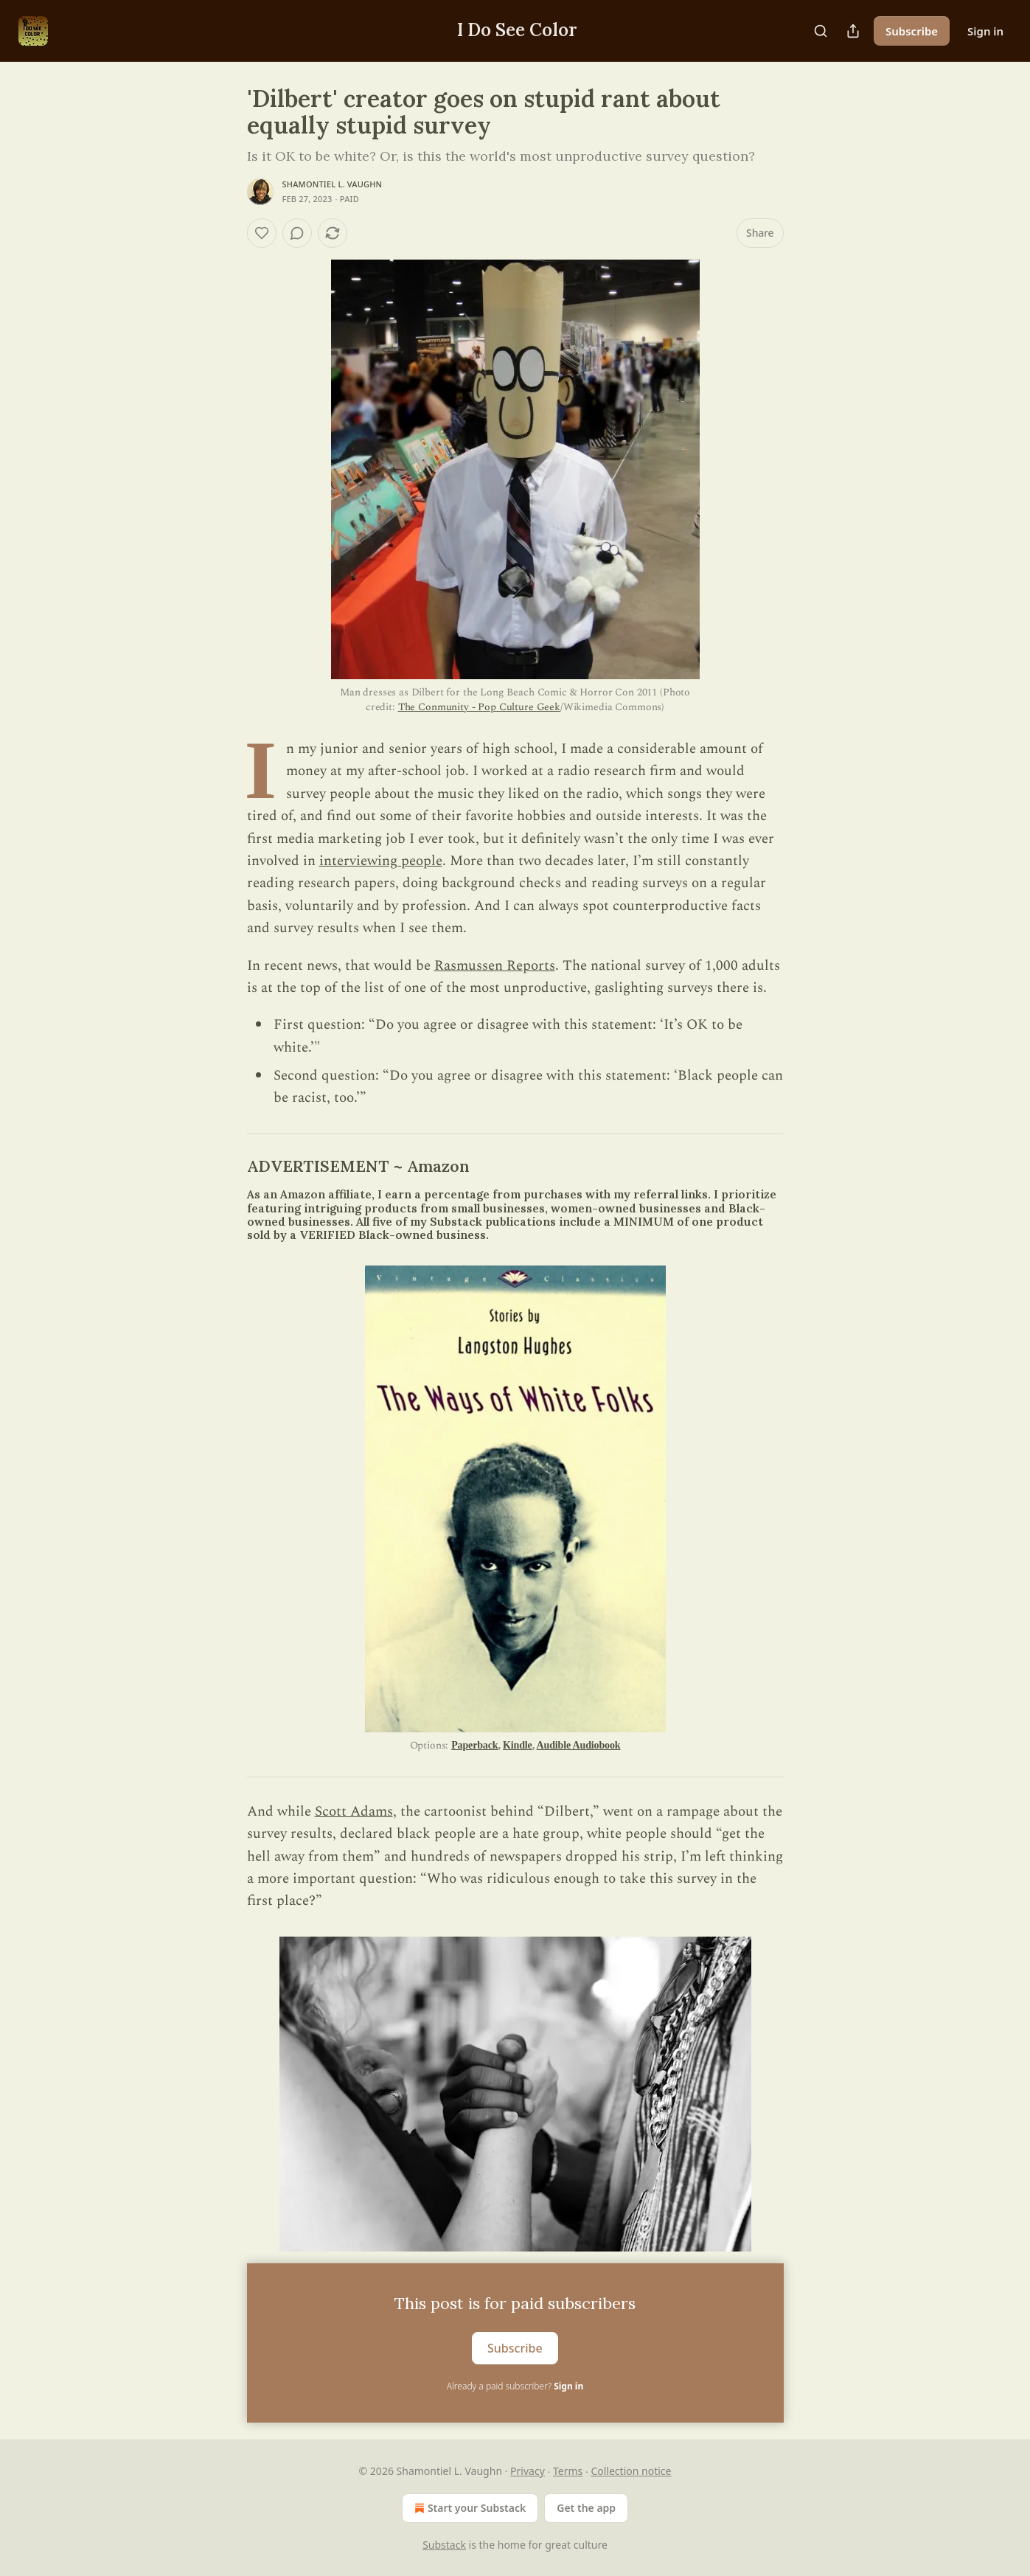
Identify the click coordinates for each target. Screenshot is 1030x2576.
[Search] (820, 31)
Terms (567, 2471)
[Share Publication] (853, 31)
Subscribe (911, 31)
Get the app (586, 2508)
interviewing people (380, 861)
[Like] (261, 233)
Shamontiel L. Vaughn (332, 184)
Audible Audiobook (579, 1745)
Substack (444, 2545)
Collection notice (631, 2471)
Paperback (474, 1745)
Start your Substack (468, 2508)
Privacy (527, 2471)
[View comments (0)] (297, 233)
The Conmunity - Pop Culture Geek (479, 707)
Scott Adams (354, 1811)
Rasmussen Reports (494, 965)
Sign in (985, 31)
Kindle (517, 1745)
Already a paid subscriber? (515, 2386)
